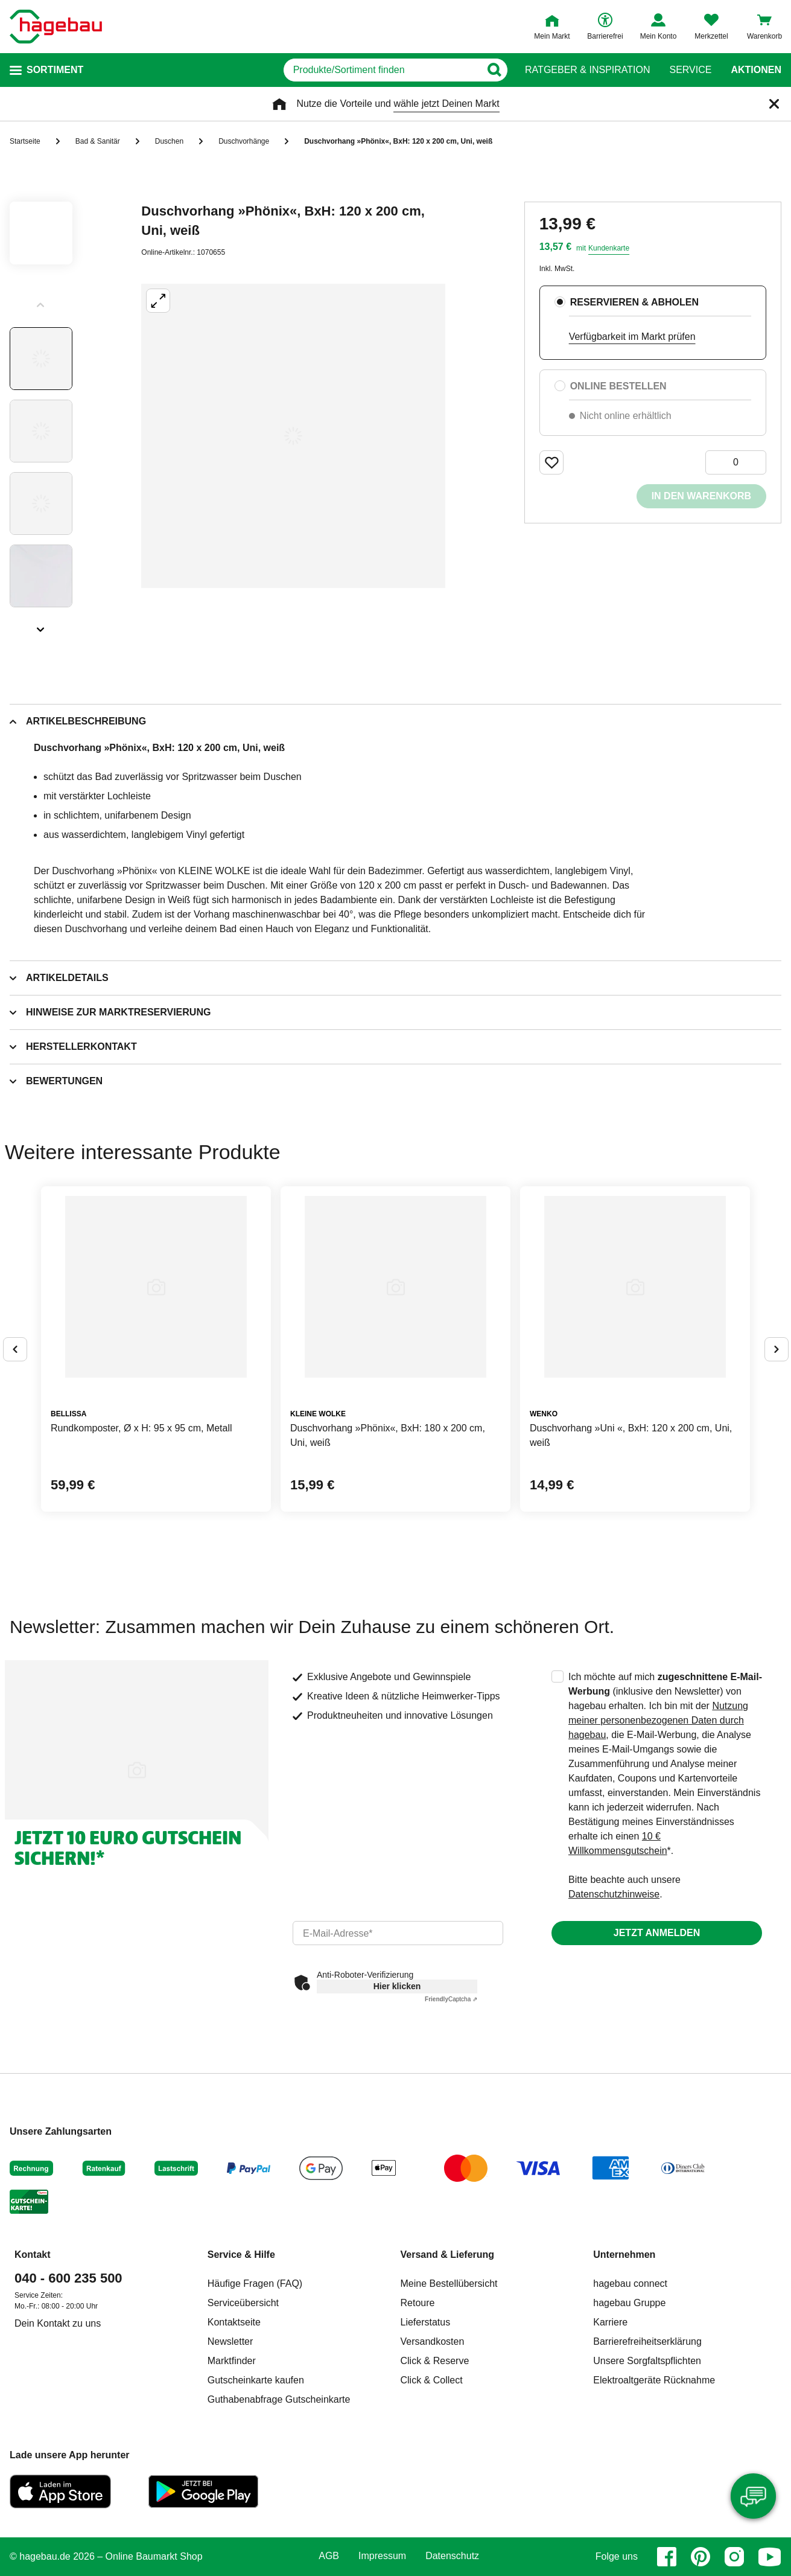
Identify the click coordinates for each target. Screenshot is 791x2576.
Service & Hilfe (241, 2254)
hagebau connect (630, 2283)
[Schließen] (774, 104)
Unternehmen (624, 2254)
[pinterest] (700, 2556)
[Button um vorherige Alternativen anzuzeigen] (15, 1349)
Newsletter (230, 2341)
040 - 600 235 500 (68, 2278)
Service (690, 70)
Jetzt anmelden (657, 1933)
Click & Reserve (435, 2361)
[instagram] (734, 2556)
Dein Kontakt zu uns (57, 2323)
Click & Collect (432, 2380)
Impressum (382, 2556)
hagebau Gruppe (629, 2303)
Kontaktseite (234, 2322)
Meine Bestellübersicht (449, 2283)
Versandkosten (433, 2341)
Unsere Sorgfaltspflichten (647, 2361)
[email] (398, 1933)
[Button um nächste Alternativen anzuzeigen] (776, 1349)
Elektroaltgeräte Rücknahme (654, 2380)
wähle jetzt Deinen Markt (446, 103)
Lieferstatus (426, 2322)
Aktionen (756, 70)
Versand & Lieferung (448, 2254)
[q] (362, 70)
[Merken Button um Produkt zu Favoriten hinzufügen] (551, 462)
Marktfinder (232, 2361)
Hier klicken (397, 1986)
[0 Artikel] (736, 462)
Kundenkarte (608, 248)
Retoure (418, 2303)
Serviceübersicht (243, 2303)
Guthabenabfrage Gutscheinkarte (279, 2399)
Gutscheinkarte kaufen (256, 2380)
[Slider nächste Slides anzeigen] (41, 625)
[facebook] (666, 2556)
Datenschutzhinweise (613, 1894)
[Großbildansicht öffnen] (293, 436)
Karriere (610, 2322)
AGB (329, 2556)
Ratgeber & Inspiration (587, 70)
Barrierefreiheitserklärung (647, 2341)
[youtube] (769, 2556)
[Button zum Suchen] (501, 70)
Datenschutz (452, 2556)
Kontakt (32, 2254)
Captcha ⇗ (451, 1999)
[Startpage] (56, 26)
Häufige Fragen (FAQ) (255, 2283)
